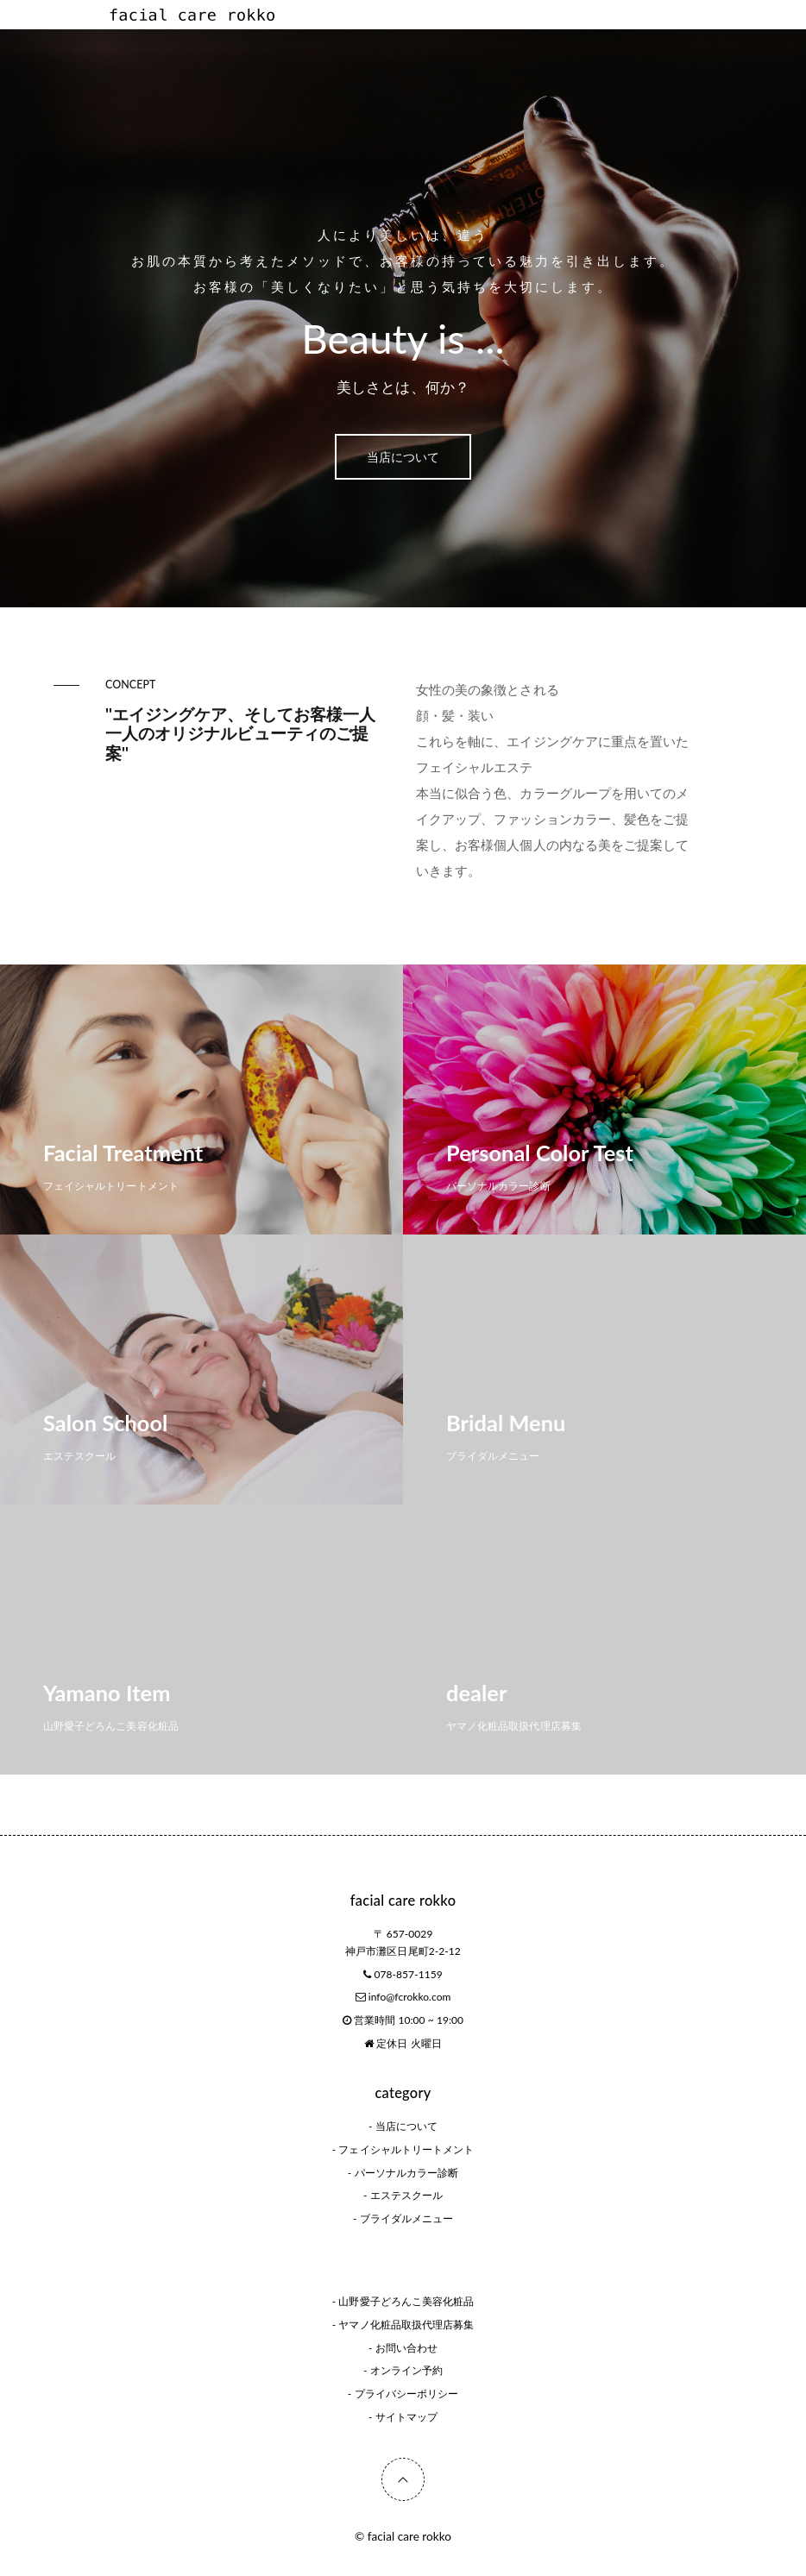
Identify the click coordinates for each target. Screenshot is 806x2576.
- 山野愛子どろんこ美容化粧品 (403, 2301)
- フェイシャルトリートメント (403, 2149)
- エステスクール (403, 2195)
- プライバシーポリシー (403, 2393)
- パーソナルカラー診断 (403, 2172)
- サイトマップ (403, 2416)
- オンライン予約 (403, 2370)
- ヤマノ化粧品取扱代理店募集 (403, 2324)
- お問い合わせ (403, 2347)
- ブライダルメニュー (403, 2218)
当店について (403, 456)
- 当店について (403, 2126)
